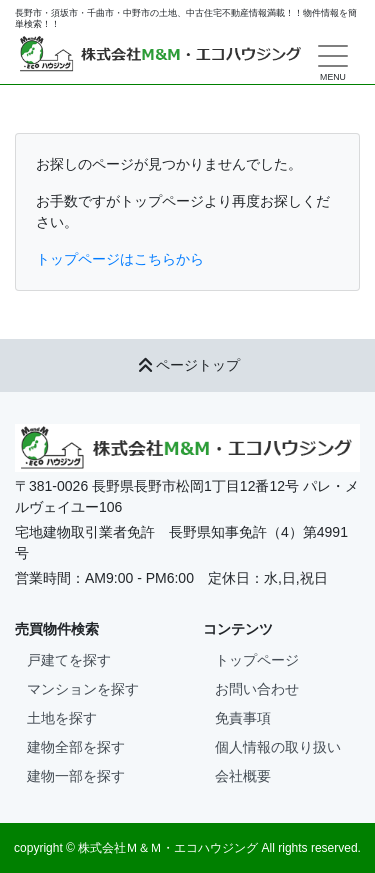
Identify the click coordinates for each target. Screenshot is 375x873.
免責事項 (243, 718)
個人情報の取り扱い (278, 747)
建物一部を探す (76, 776)
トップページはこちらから (120, 259)
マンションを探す (83, 689)
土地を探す (62, 718)
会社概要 (243, 776)
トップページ (257, 660)
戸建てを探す (69, 660)
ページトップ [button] (188, 365)
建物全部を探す (76, 747)
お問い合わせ (257, 689)
